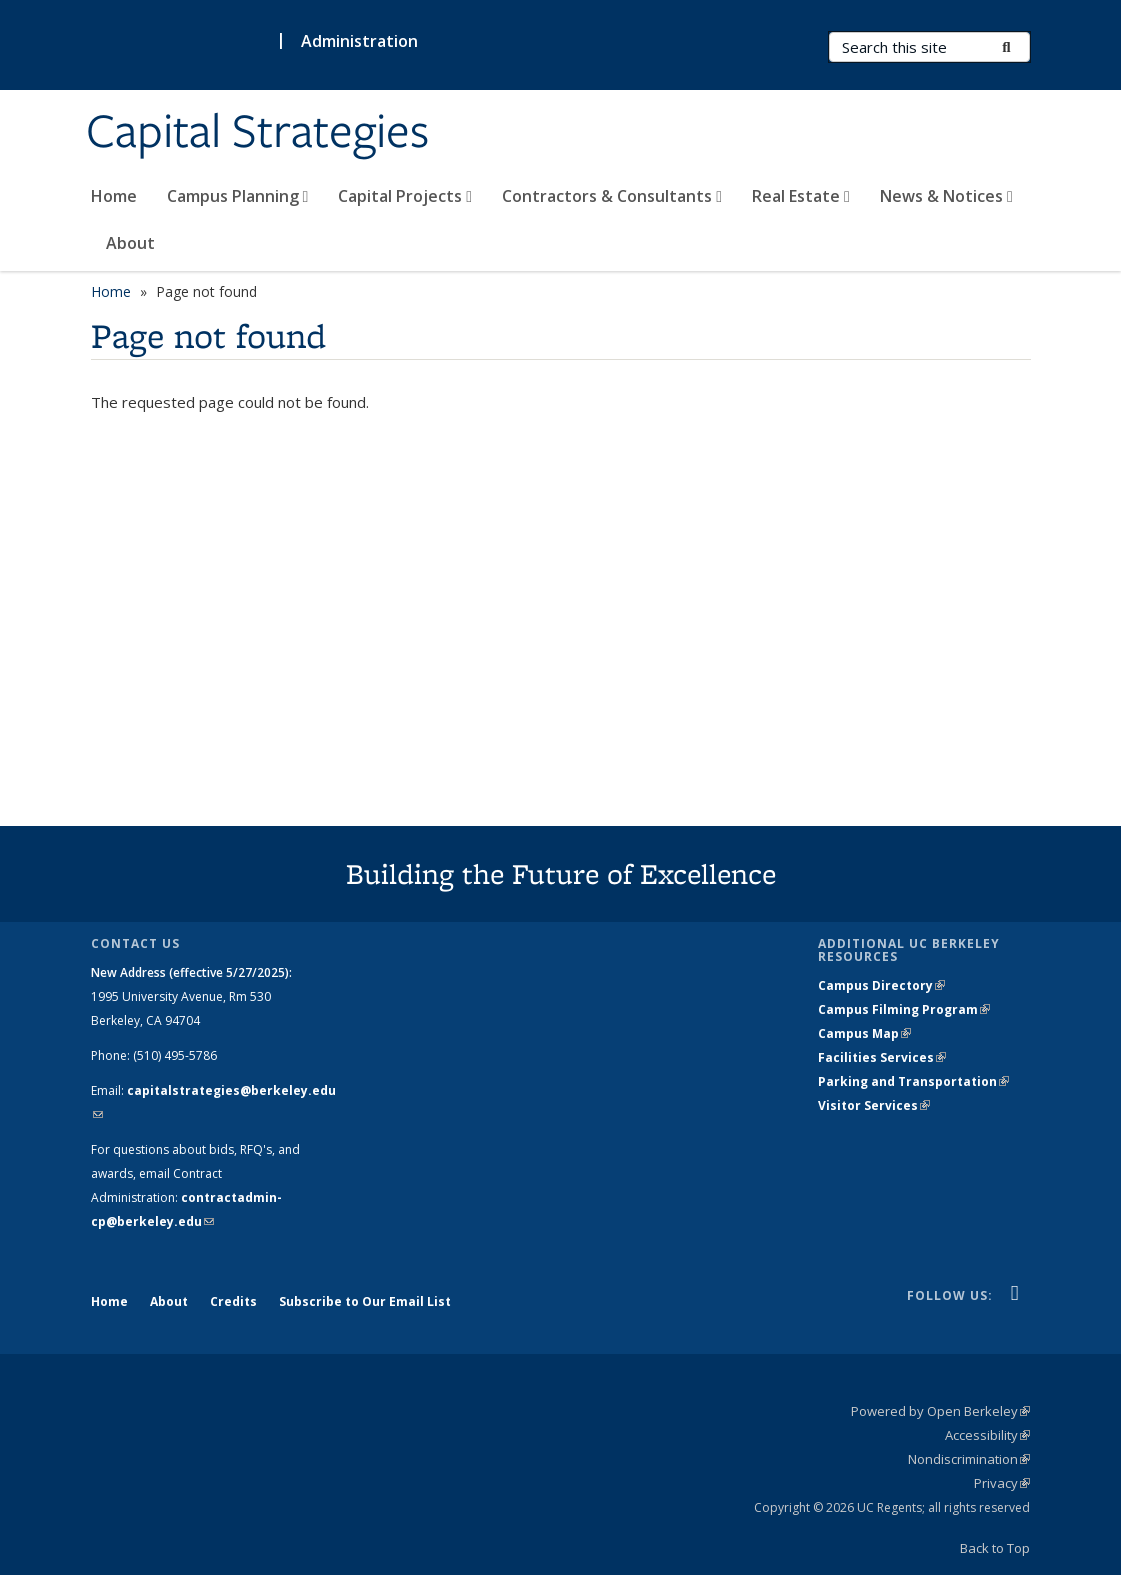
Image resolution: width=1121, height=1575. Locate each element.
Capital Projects (405, 196)
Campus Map (864, 1033)
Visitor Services (874, 1105)
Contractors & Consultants (612, 196)
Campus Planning (238, 196)
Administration (359, 41)
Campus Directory (881, 985)
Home (114, 196)
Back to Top (995, 1548)
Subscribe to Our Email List (365, 1301)
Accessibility (987, 1435)
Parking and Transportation (913, 1081)
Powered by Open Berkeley (940, 1411)
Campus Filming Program (904, 1009)
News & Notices (946, 196)
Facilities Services (882, 1057)
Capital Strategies (257, 133)
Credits (233, 1301)
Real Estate (801, 196)
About (130, 243)
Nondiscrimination (969, 1459)
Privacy (1002, 1483)
